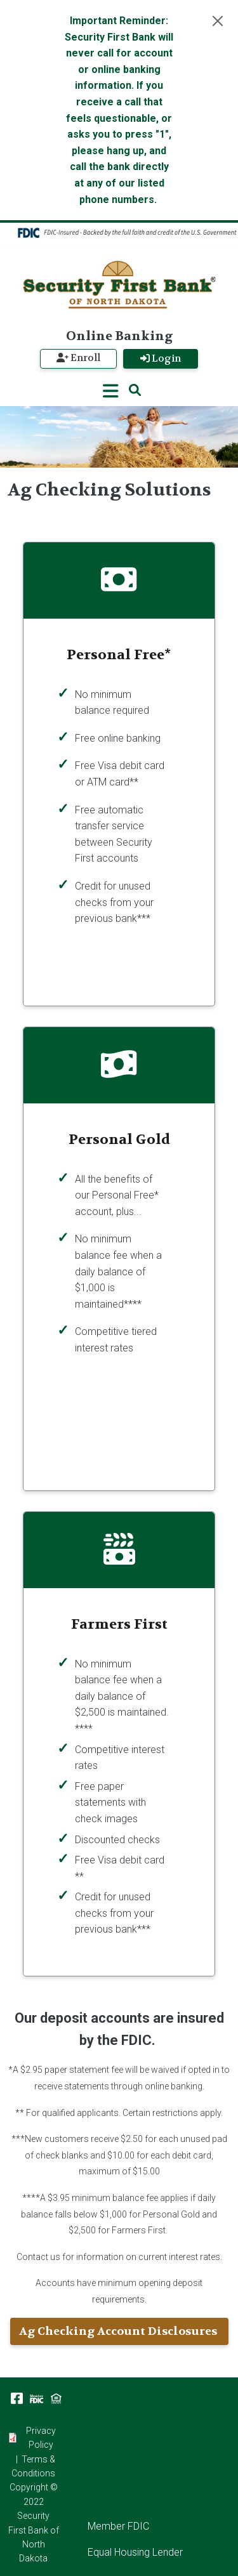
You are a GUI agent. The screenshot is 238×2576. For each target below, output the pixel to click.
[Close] (217, 21)
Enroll (78, 358)
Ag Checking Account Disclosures (119, 2331)
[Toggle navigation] (110, 391)
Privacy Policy (41, 2438)
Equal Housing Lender (135, 2552)
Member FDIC (118, 2526)
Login (160, 358)
